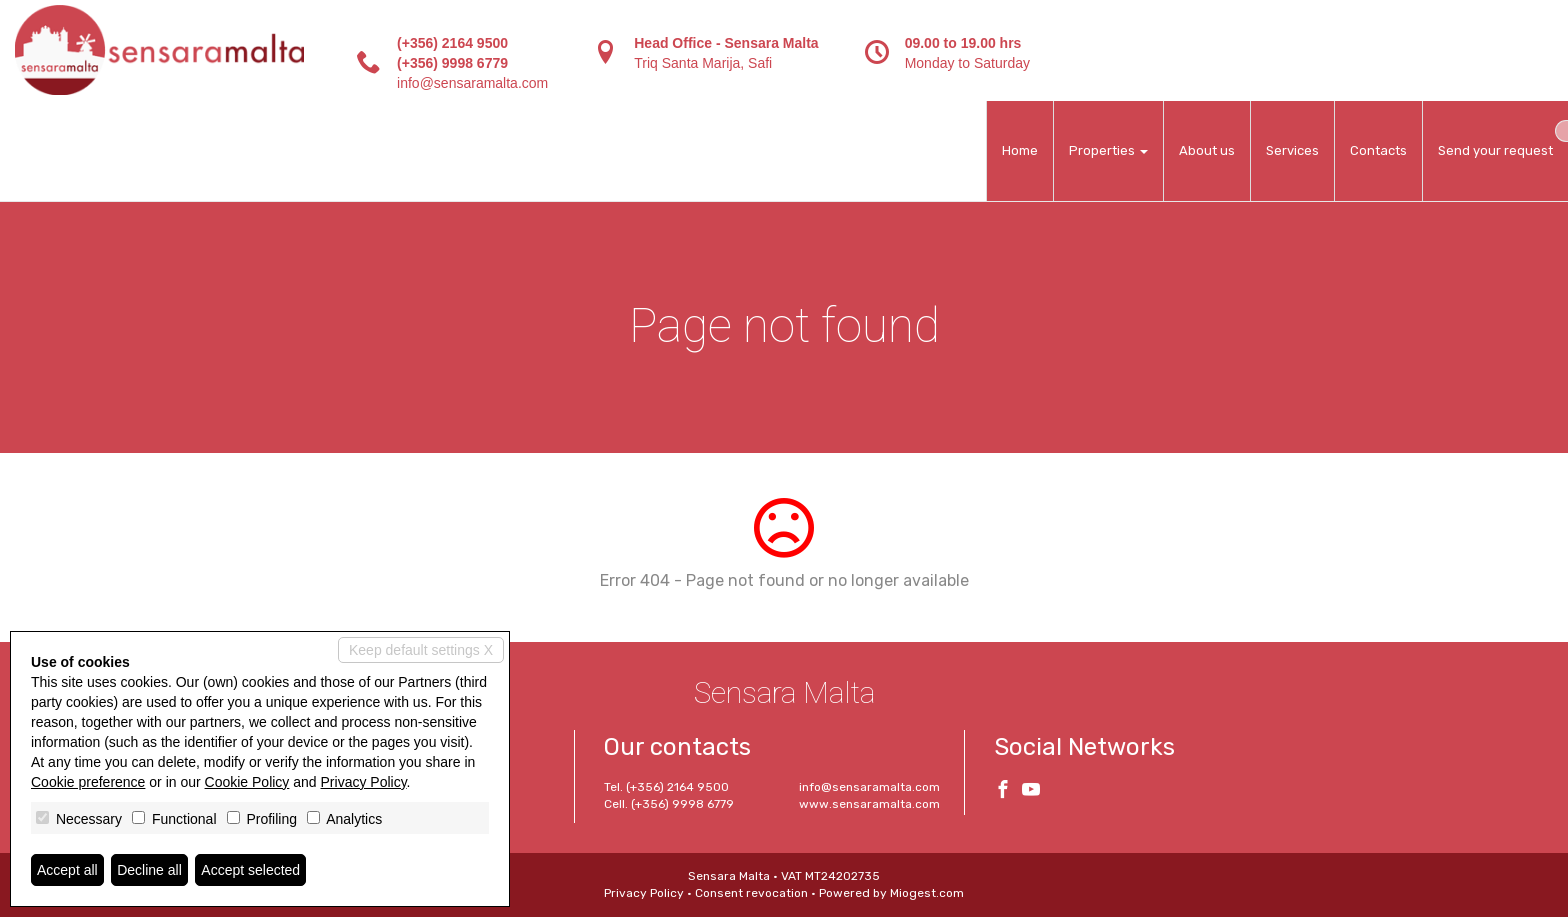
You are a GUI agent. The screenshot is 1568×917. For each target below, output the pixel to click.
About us (1207, 150)
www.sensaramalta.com (869, 804)
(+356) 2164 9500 (452, 43)
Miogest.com (927, 893)
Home (1020, 150)
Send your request (1495, 150)
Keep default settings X (421, 650)
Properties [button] (1108, 150)
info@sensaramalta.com (472, 83)
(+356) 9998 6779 (452, 63)
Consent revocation (751, 893)
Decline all (149, 870)
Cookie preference (88, 782)
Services (1292, 150)
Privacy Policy (644, 893)
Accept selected (250, 870)
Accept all (67, 870)
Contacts (1378, 150)
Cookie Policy (247, 782)
